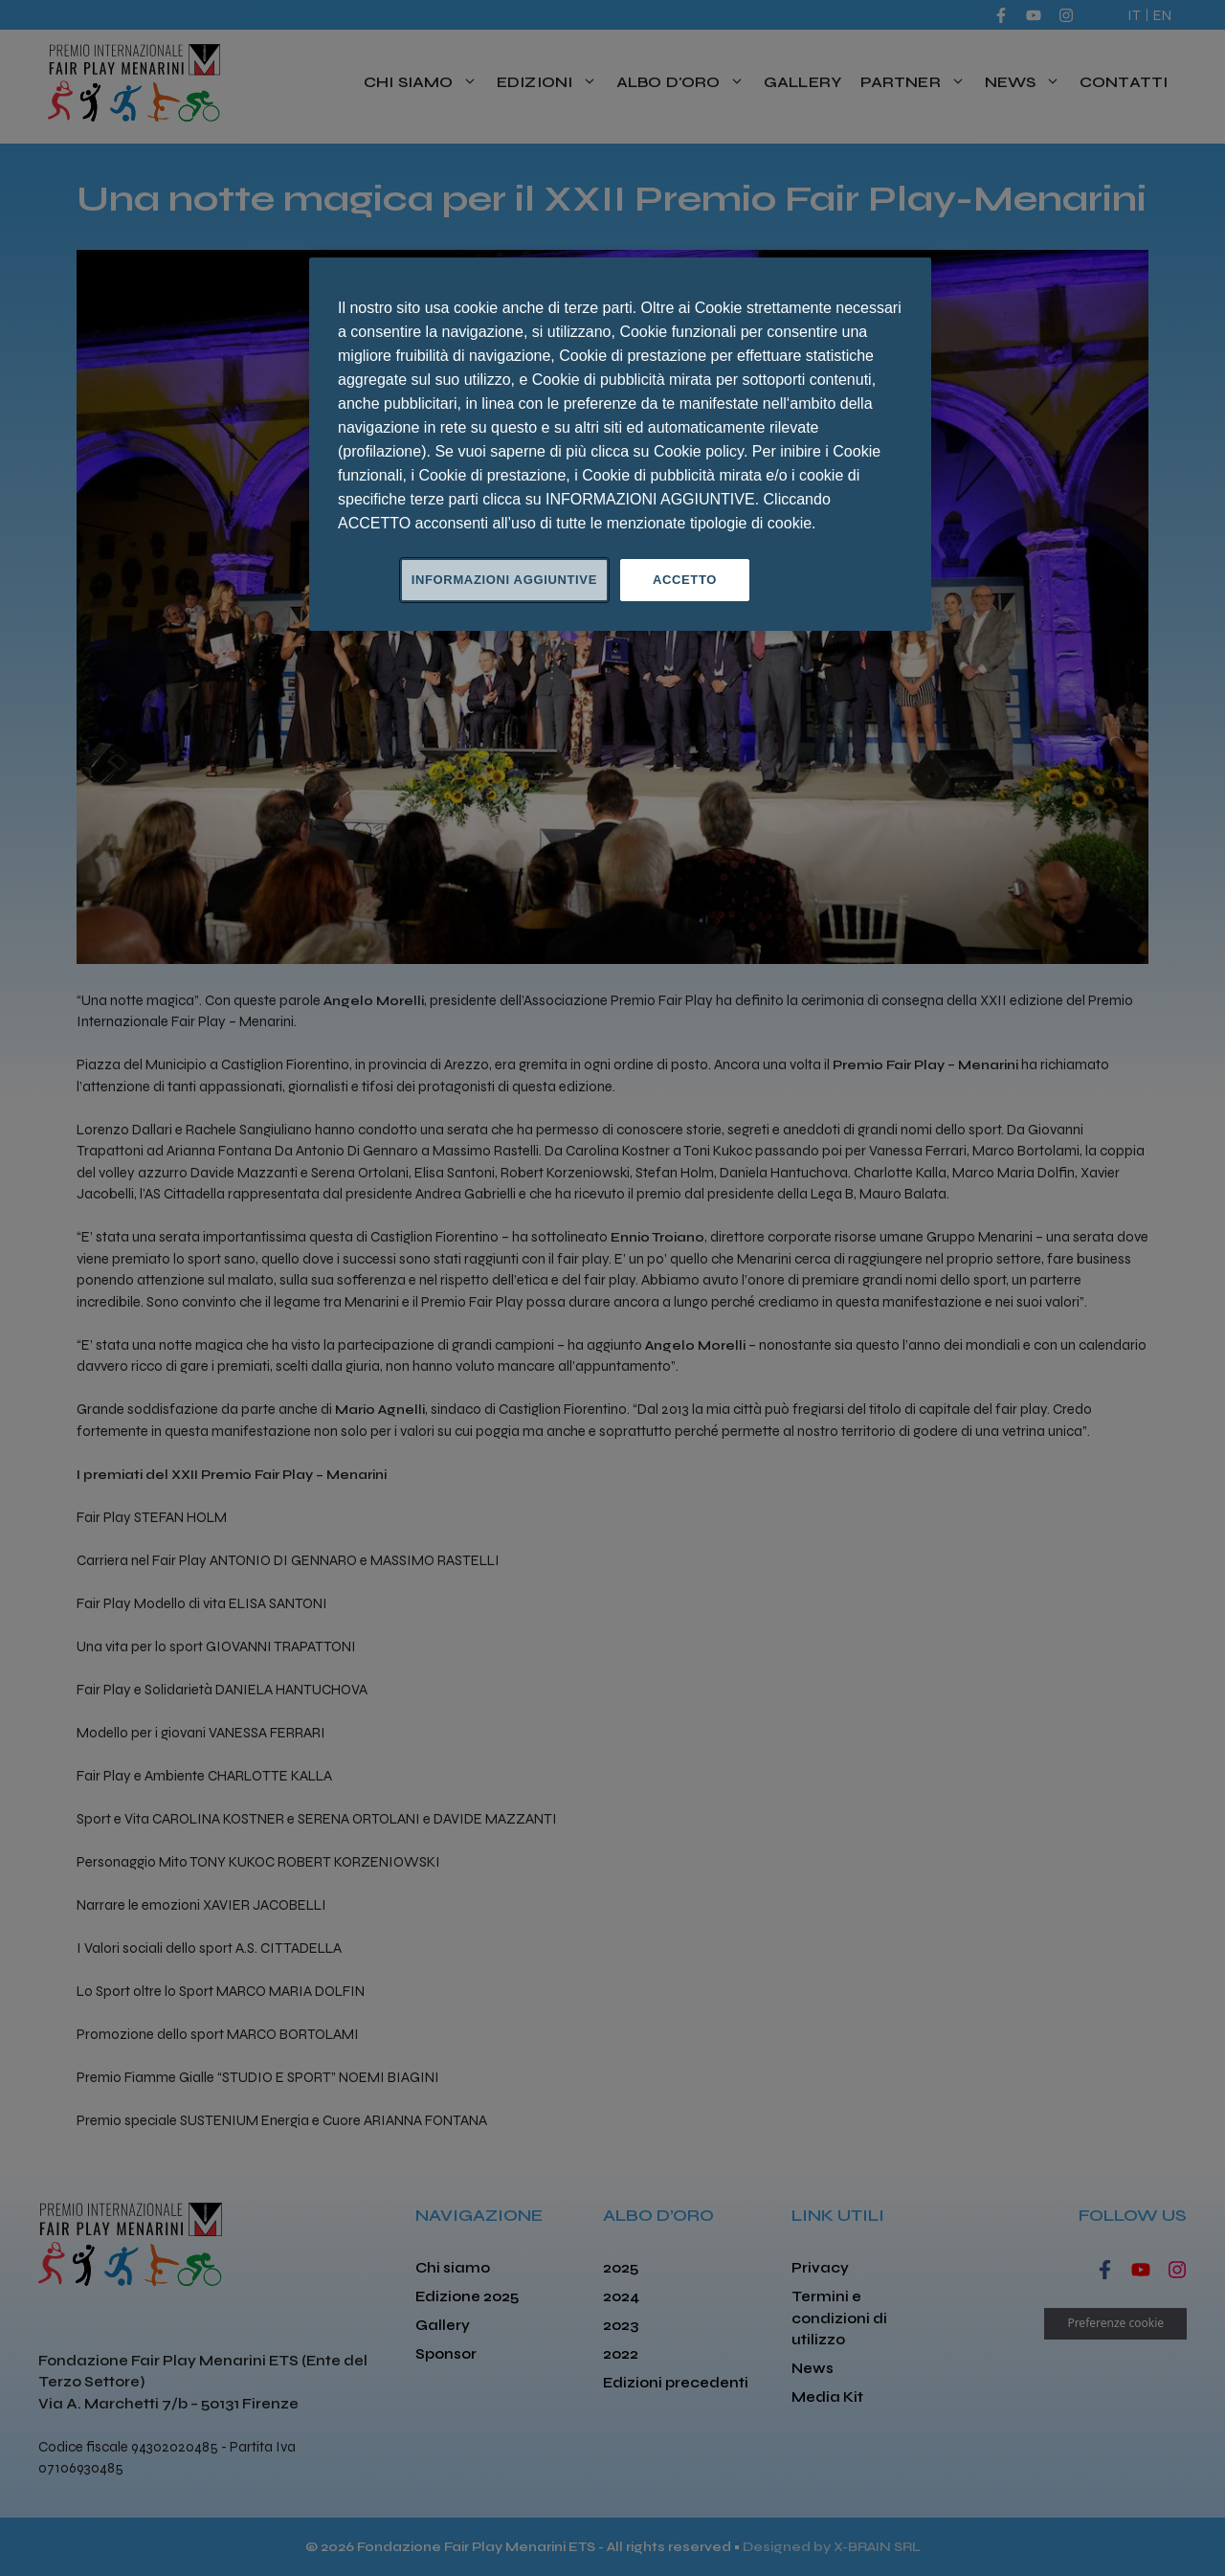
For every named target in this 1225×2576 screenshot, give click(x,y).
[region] (620, 444)
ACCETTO (685, 579)
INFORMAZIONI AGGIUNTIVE (504, 579)
